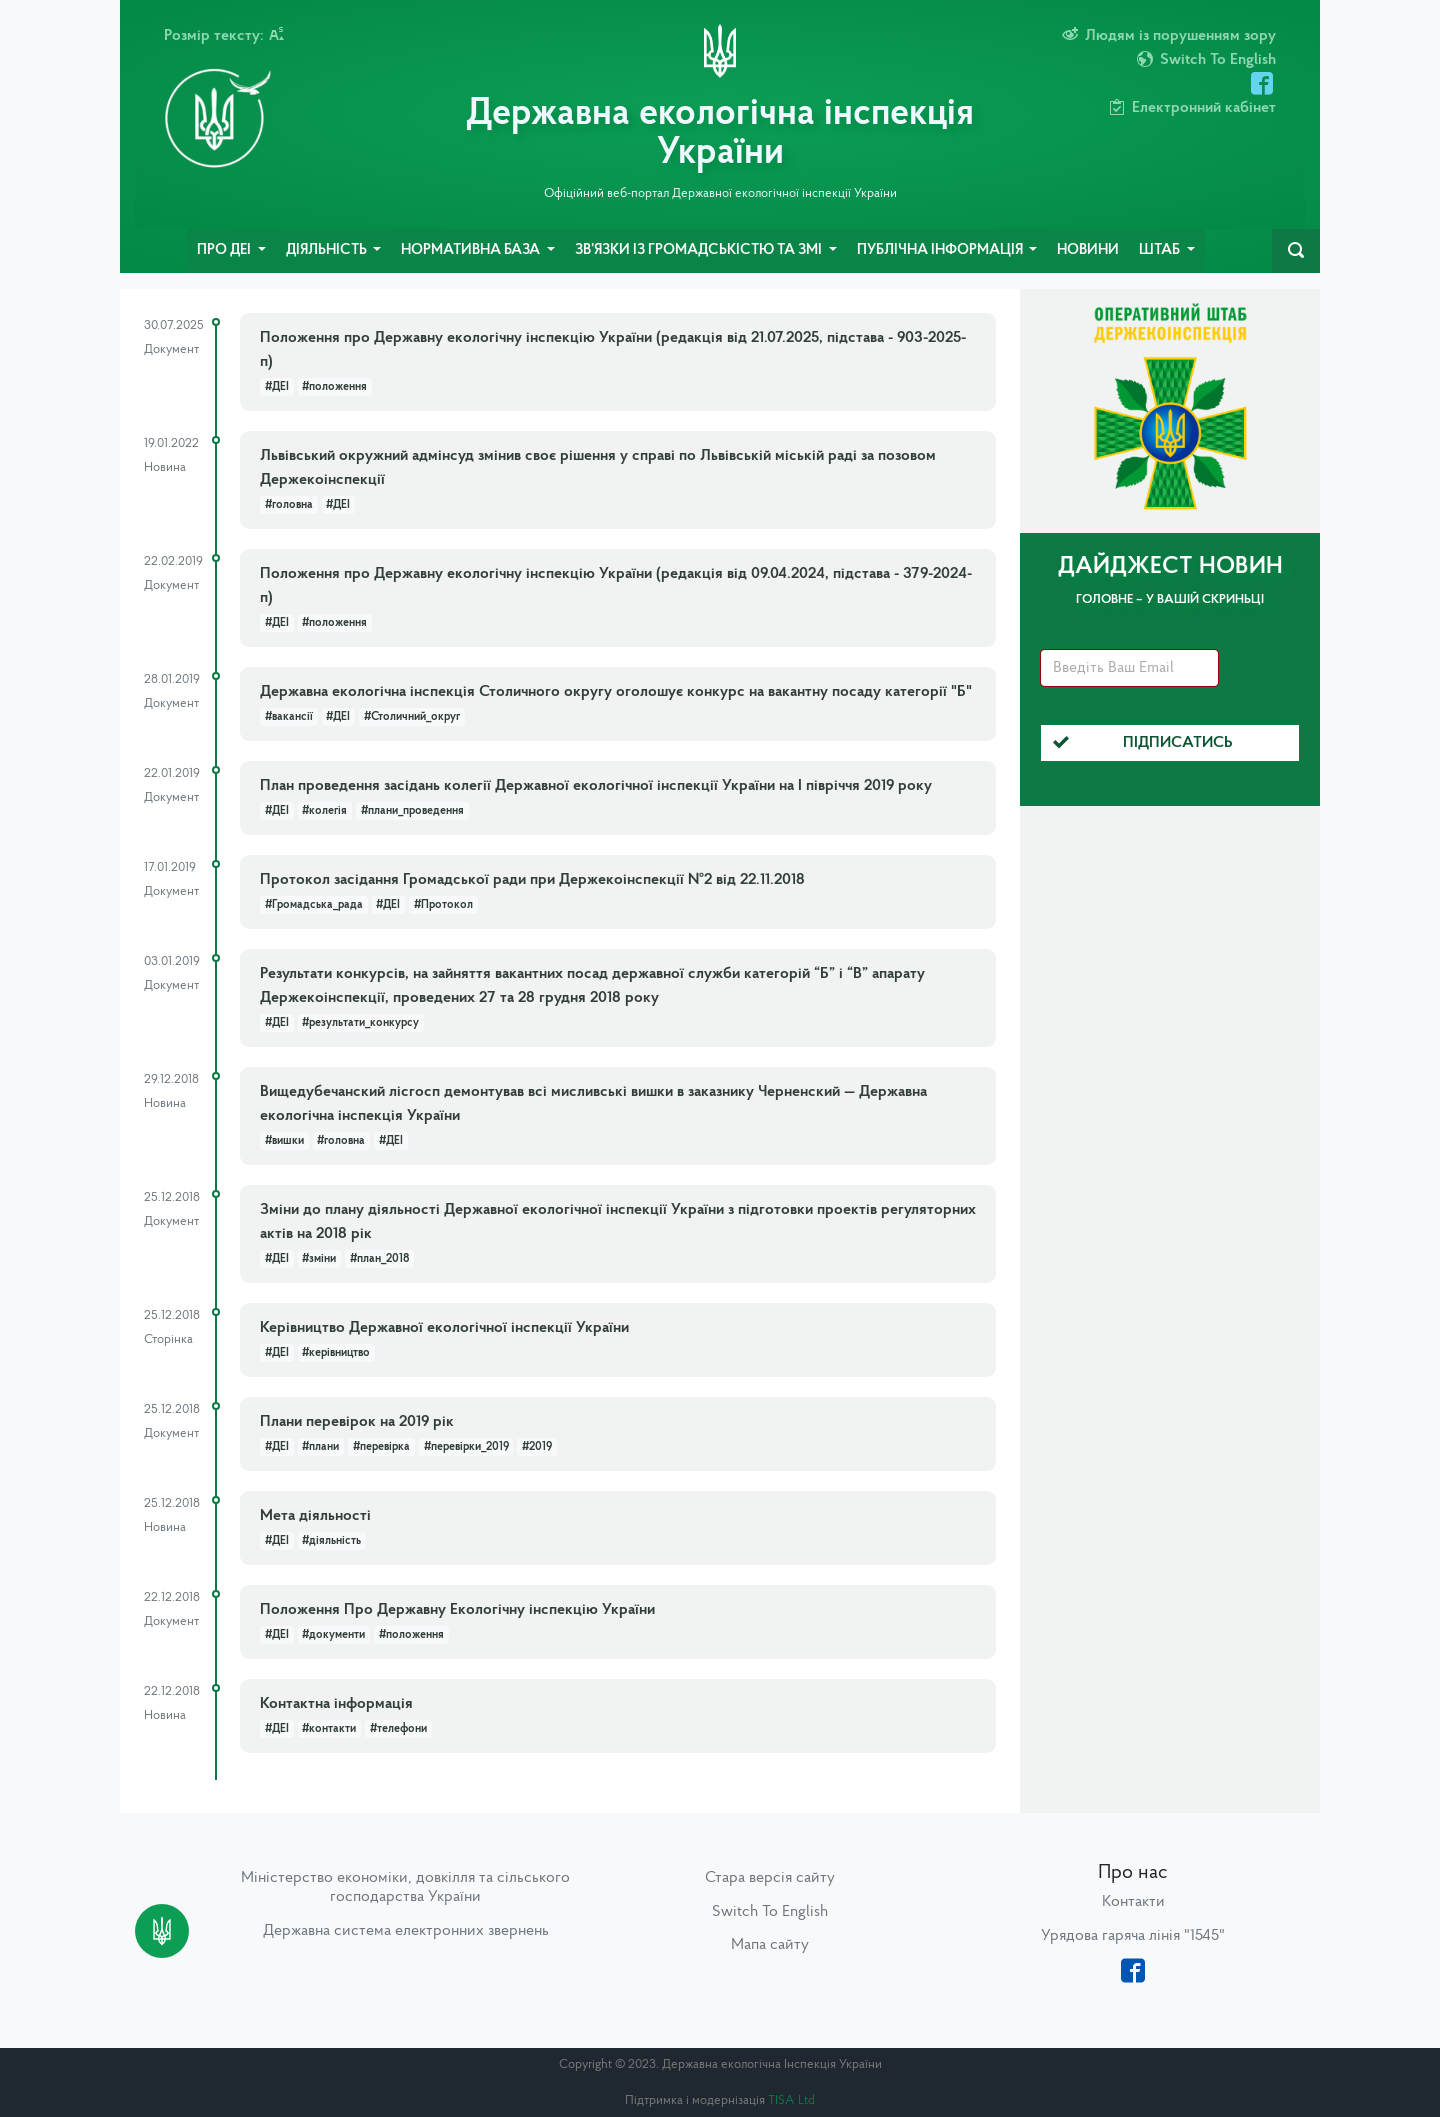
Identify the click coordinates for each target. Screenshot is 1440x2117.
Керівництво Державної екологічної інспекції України (444, 1328)
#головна (289, 505)
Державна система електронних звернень (406, 1931)
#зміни (319, 1259)
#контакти (329, 1729)
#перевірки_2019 (466, 1447)
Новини (1088, 250)
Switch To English (770, 1912)
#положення (334, 387)
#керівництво (336, 1353)
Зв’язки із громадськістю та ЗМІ (700, 250)
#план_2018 (379, 1259)
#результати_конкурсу (360, 1023)
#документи (333, 1635)
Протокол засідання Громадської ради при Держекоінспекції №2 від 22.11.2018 (532, 880)
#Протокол (443, 905)
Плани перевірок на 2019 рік (357, 1422)
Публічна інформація (941, 250)
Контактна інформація (336, 1704)
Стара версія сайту (770, 1878)
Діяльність (328, 250)
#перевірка (381, 1447)
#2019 (537, 1447)
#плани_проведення (412, 811)
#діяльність (331, 1541)
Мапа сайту (770, 1945)
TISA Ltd (791, 2100)
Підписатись (1143, 743)
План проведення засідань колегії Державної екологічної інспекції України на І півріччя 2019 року (596, 786)
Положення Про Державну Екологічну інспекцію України (457, 1610)
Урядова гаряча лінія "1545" (1133, 1936)
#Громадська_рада (314, 905)
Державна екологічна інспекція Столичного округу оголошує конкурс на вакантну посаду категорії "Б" (616, 692)
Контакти (1133, 1902)
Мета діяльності (315, 1516)
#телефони (398, 1729)
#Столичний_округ (412, 717)
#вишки (284, 1141)
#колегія (324, 811)
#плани (320, 1447)
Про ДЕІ (225, 250)
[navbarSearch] (1296, 251)
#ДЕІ (277, 387)
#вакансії (289, 717)
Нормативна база (472, 250)
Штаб (1161, 250)
